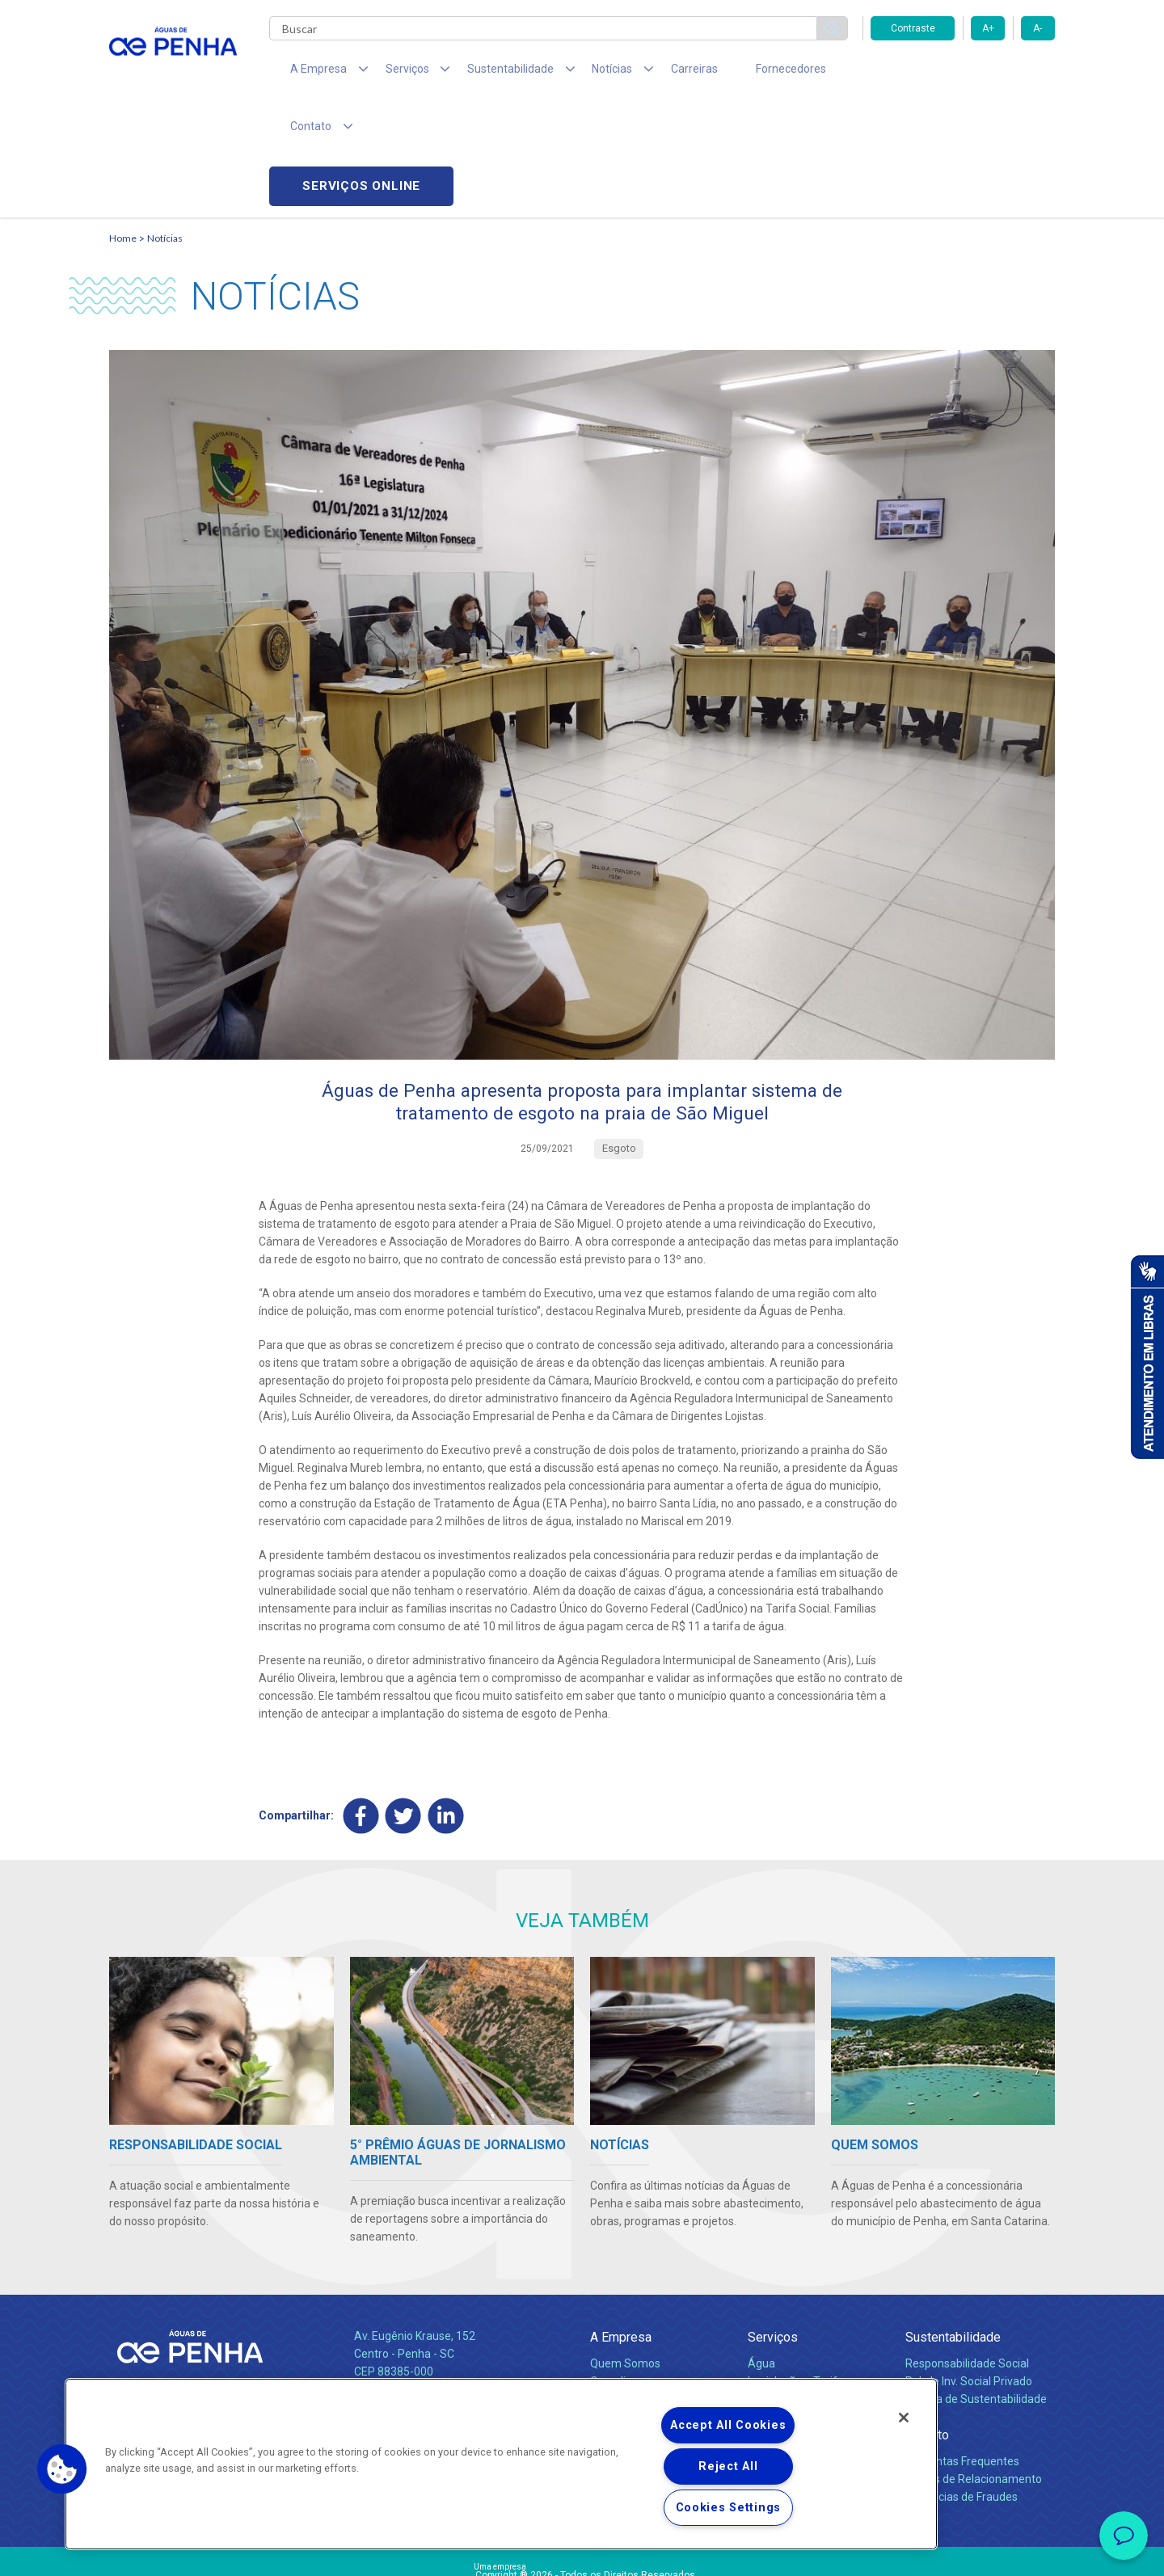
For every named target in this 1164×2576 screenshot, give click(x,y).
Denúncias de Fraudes (961, 2388)
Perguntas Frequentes (962, 2352)
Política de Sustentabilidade (976, 2290)
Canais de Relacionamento (973, 2370)
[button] (62, 2469)
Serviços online (963, 73)
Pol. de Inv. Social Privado (968, 2272)
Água (761, 2255)
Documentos (780, 2308)
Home (123, 126)
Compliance (620, 2272)
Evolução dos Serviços (804, 2290)
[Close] (904, 2417)
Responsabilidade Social (967, 2255)
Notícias (165, 126)
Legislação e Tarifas (799, 2272)
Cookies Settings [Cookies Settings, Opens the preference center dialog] (729, 2508)
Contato (927, 2326)
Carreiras (645, 72)
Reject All (727, 2466)
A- (1037, 28)
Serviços (773, 2229)
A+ (988, 28)
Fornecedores (732, 72)
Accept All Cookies (728, 2425)
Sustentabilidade (953, 2229)
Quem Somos (625, 2255)
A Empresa (621, 2229)
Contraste (913, 28)
